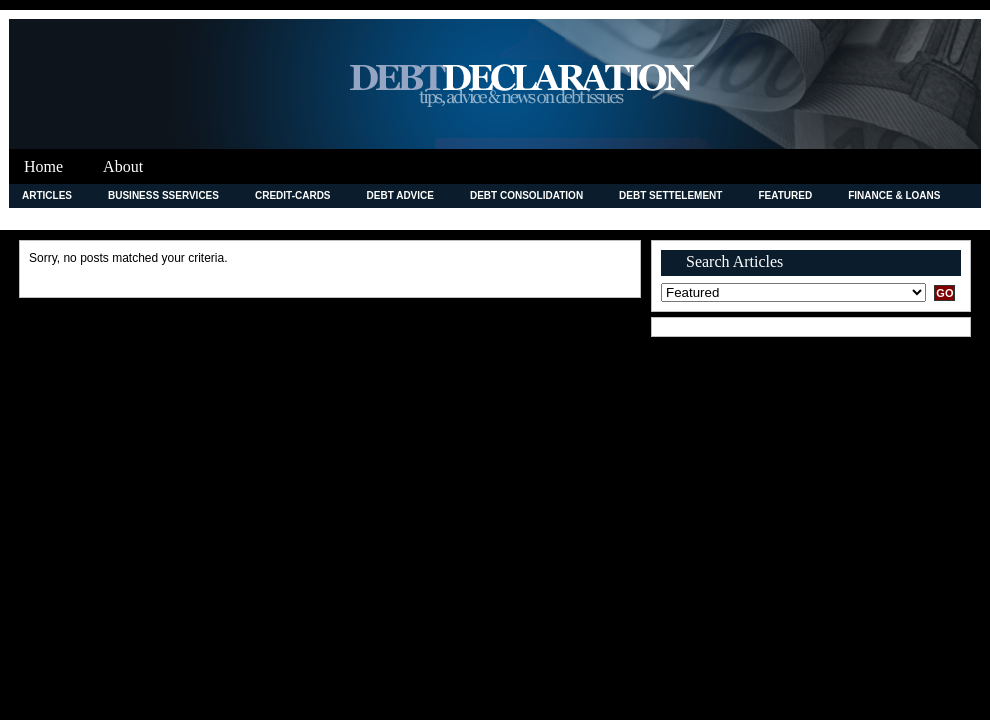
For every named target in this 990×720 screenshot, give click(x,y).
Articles (47, 195)
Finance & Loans (894, 195)
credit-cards (293, 195)
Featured (785, 195)
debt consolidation (526, 195)
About (123, 166)
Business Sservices (163, 195)
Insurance (184, 218)
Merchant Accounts (479, 218)
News (588, 218)
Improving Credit (70, 218)
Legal (368, 218)
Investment (283, 218)
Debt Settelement (670, 195)
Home (43, 166)
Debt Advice (400, 195)
